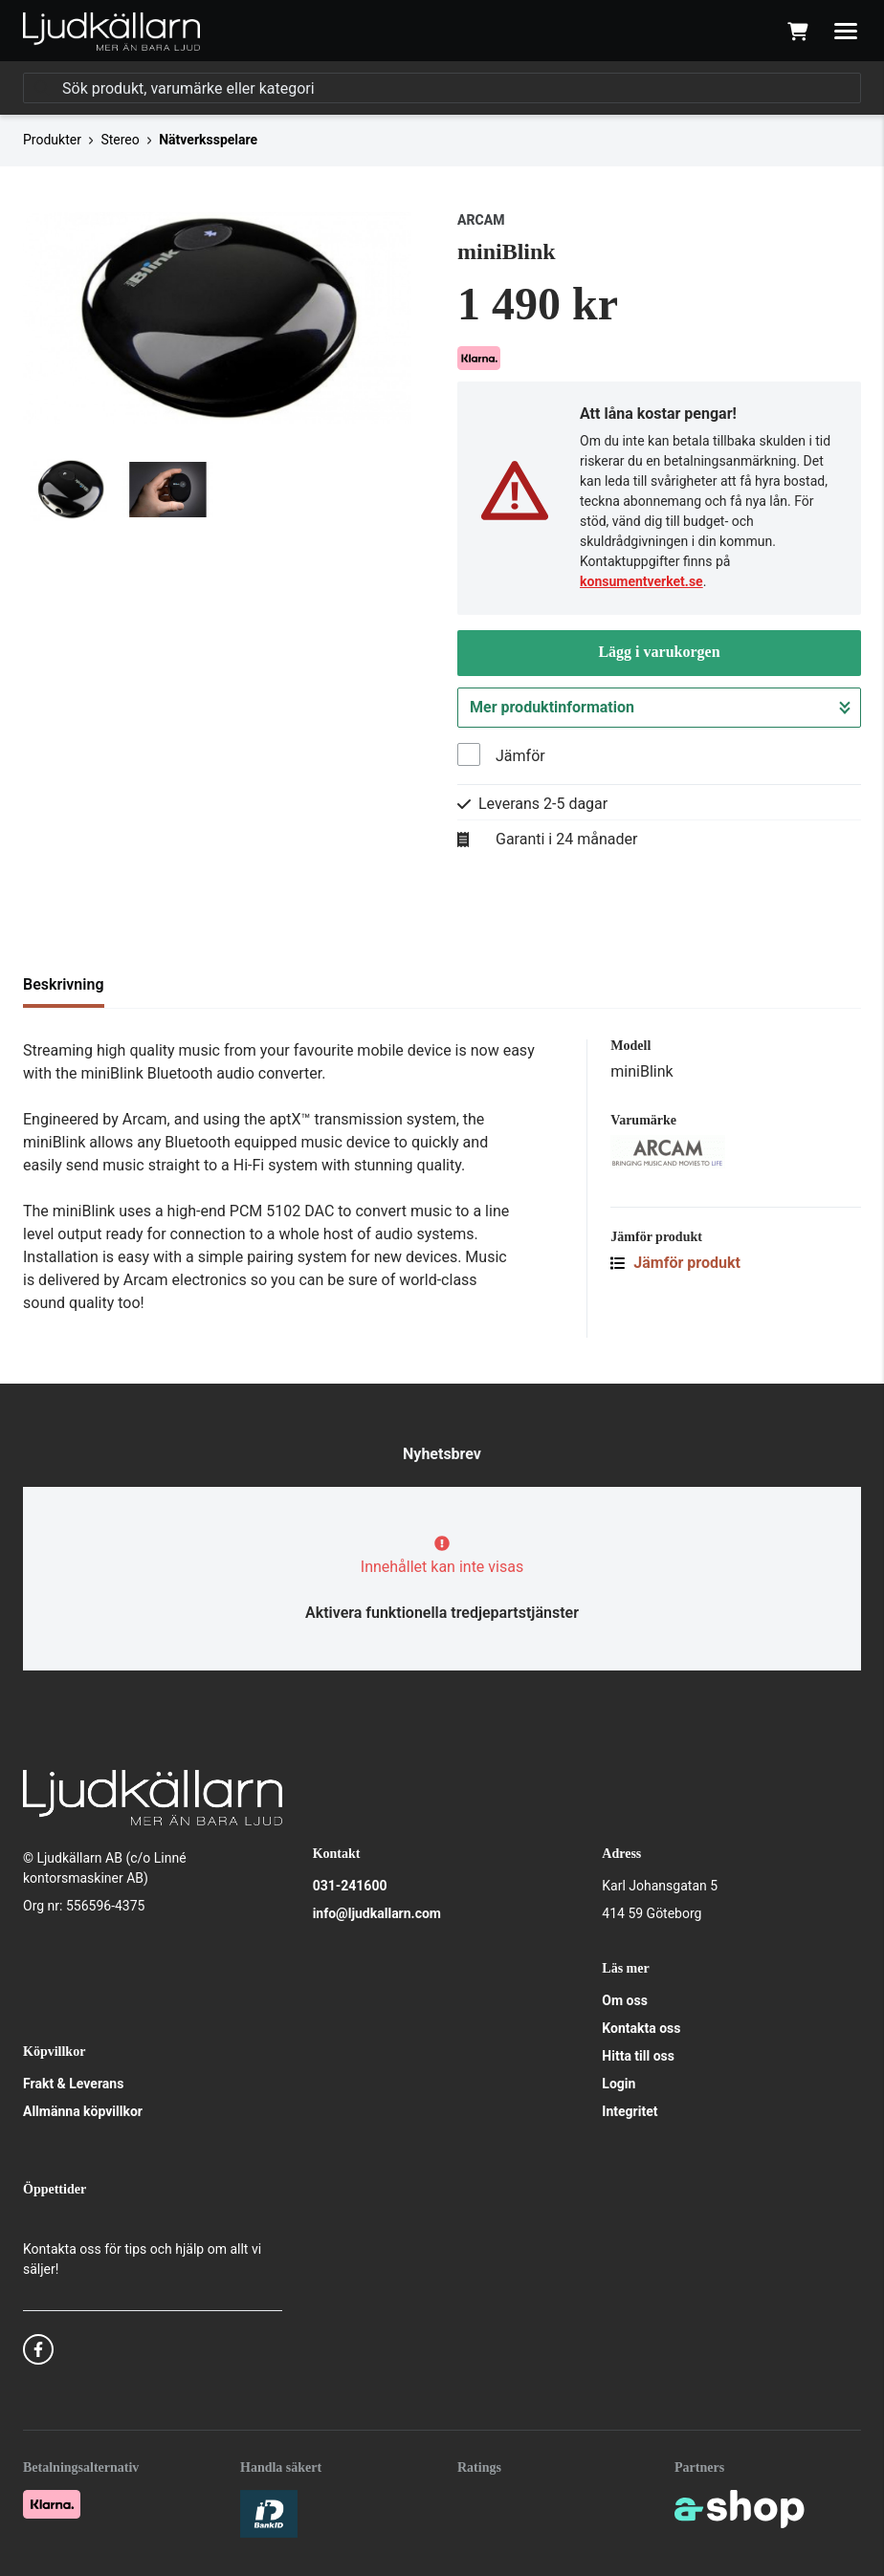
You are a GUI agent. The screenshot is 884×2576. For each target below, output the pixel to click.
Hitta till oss (638, 2055)
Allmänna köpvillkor (83, 2111)
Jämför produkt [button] (675, 1263)
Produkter (52, 139)
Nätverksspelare (208, 139)
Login (618, 2083)
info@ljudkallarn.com (377, 1913)
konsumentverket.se (641, 581)
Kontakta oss (641, 2028)
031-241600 (350, 1885)
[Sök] (442, 88)
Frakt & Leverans (73, 2083)
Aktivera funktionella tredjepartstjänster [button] (442, 1613)
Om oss (625, 2000)
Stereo (119, 139)
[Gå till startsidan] (111, 31)
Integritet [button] (629, 2111)
